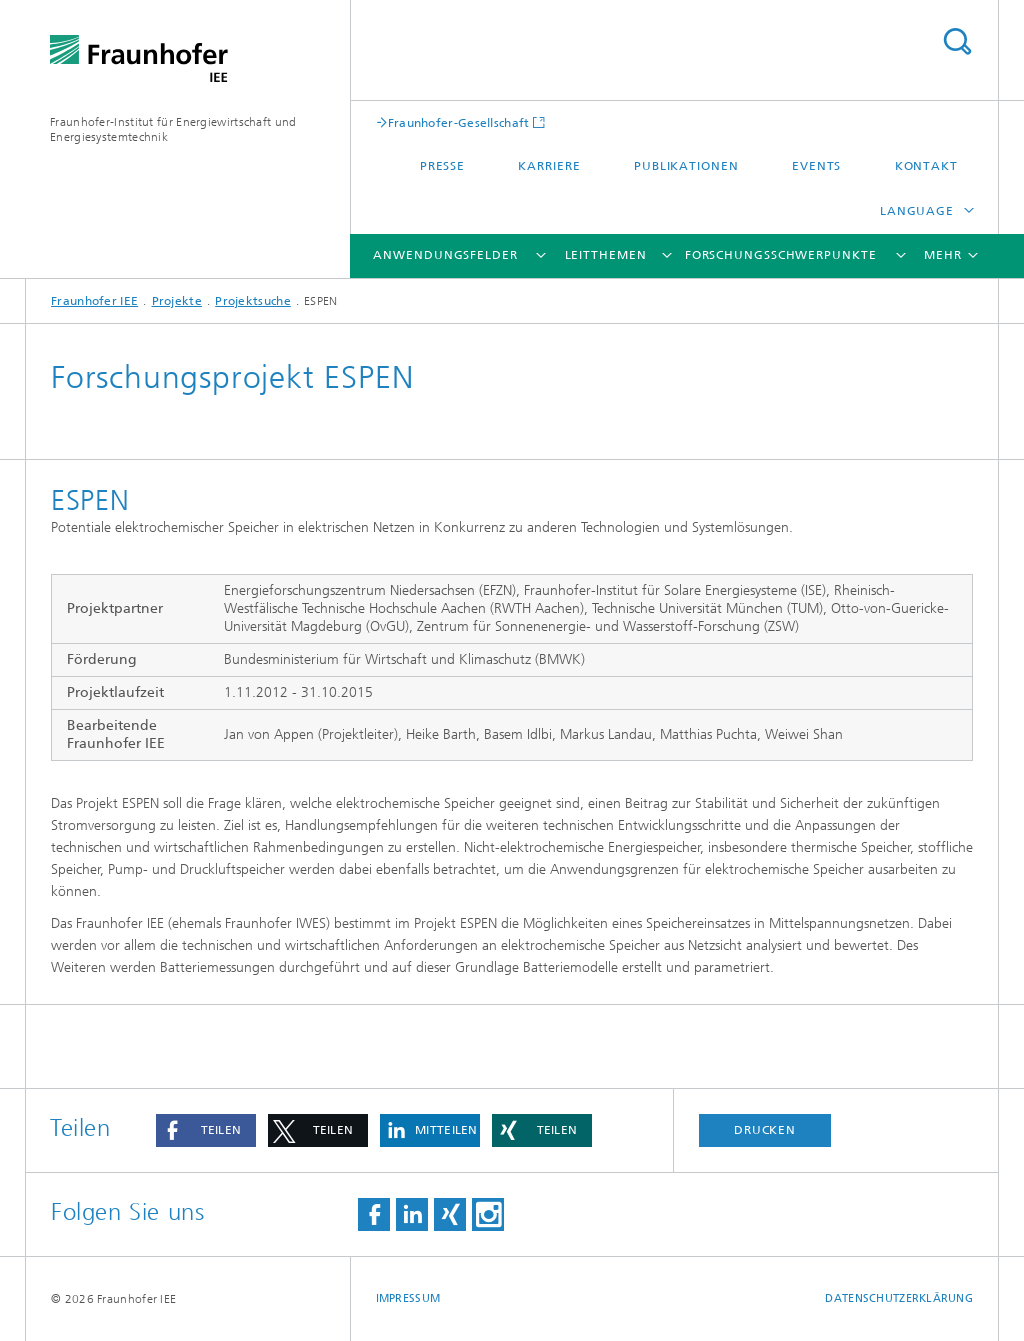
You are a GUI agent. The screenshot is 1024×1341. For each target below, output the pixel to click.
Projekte (177, 301)
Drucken (765, 1130)
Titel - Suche (957, 41)
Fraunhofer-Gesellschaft (459, 122)
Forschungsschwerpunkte (781, 255)
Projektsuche (253, 301)
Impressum (408, 1298)
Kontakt (926, 166)
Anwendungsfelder (445, 255)
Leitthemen (606, 255)
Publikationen (686, 166)
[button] (206, 1130)
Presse (442, 166)
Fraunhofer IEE (94, 301)
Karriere (549, 166)
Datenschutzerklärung (899, 1298)
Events (816, 166)
